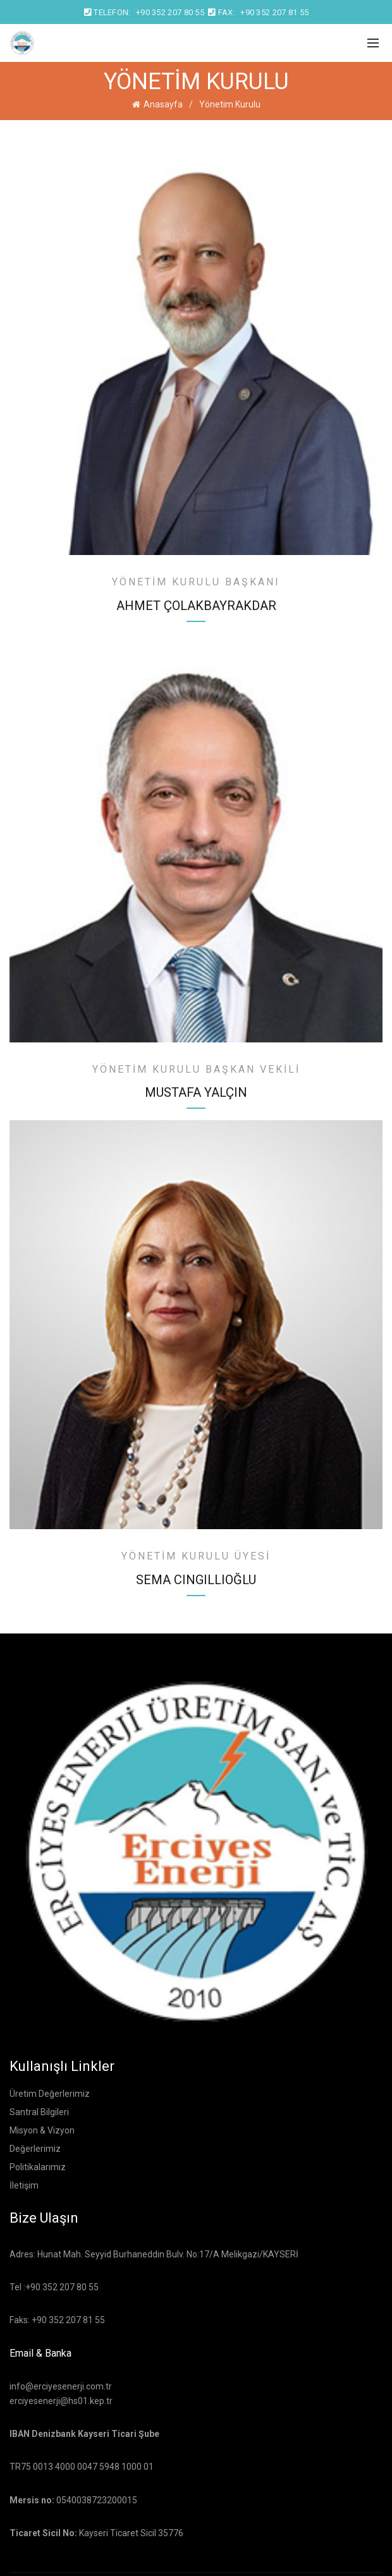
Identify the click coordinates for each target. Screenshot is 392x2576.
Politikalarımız (37, 2167)
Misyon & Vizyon (42, 2130)
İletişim (24, 2185)
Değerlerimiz (35, 2149)
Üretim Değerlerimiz (49, 2094)
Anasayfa (163, 104)
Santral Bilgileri (39, 2112)
